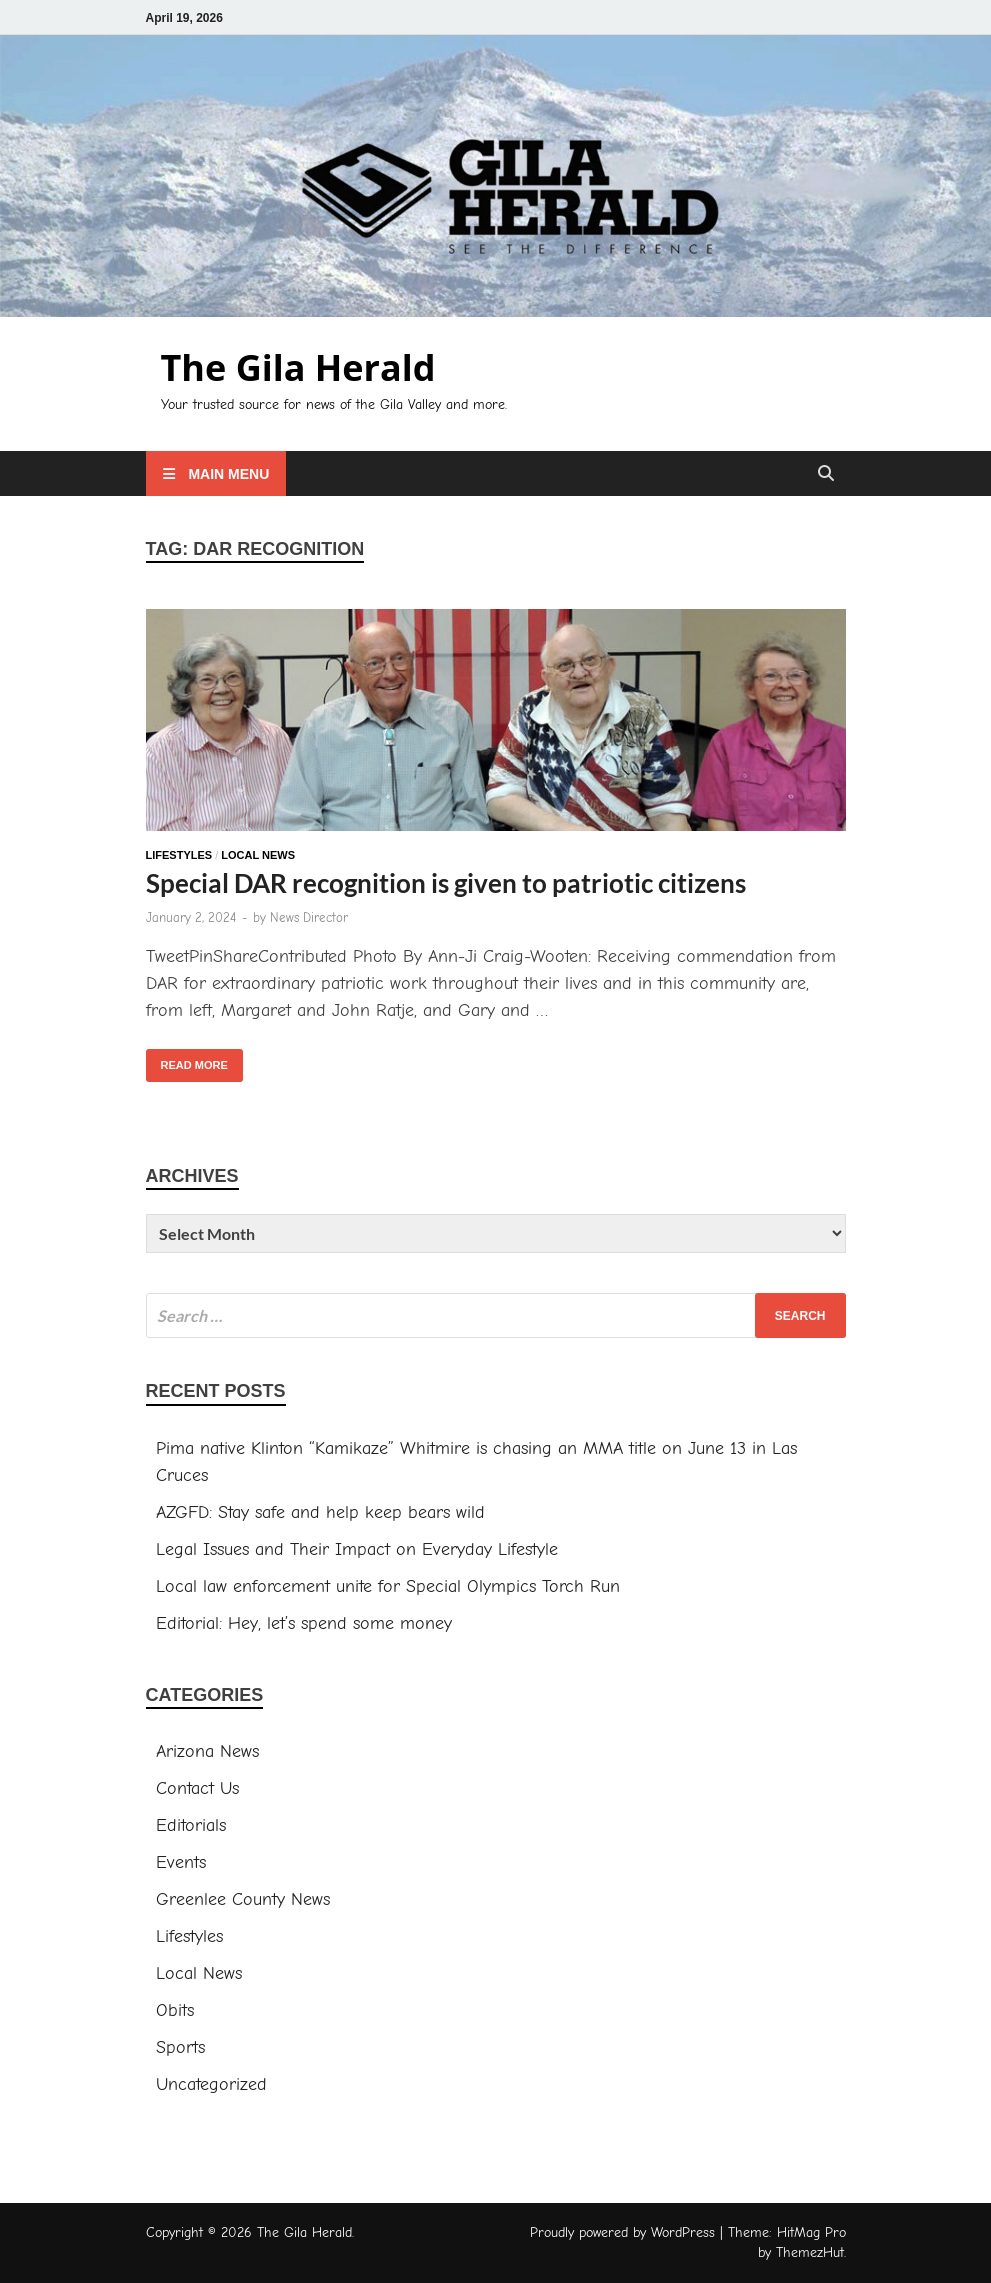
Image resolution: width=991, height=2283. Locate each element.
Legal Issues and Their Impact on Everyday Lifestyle (357, 1549)
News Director (309, 917)
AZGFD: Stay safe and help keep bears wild (320, 1512)
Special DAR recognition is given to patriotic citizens (446, 883)
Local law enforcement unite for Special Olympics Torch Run (388, 1586)
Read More (187, 1060)
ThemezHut (810, 2252)
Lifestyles (179, 855)
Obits (175, 2010)
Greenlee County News (243, 1899)
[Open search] (826, 474)
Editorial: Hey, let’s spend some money (304, 1623)
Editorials (191, 1825)
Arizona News (207, 1751)
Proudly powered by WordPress (622, 2232)
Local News (258, 855)
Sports (180, 2047)
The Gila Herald (298, 367)
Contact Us (197, 1788)
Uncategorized (211, 2084)
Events (181, 1862)
